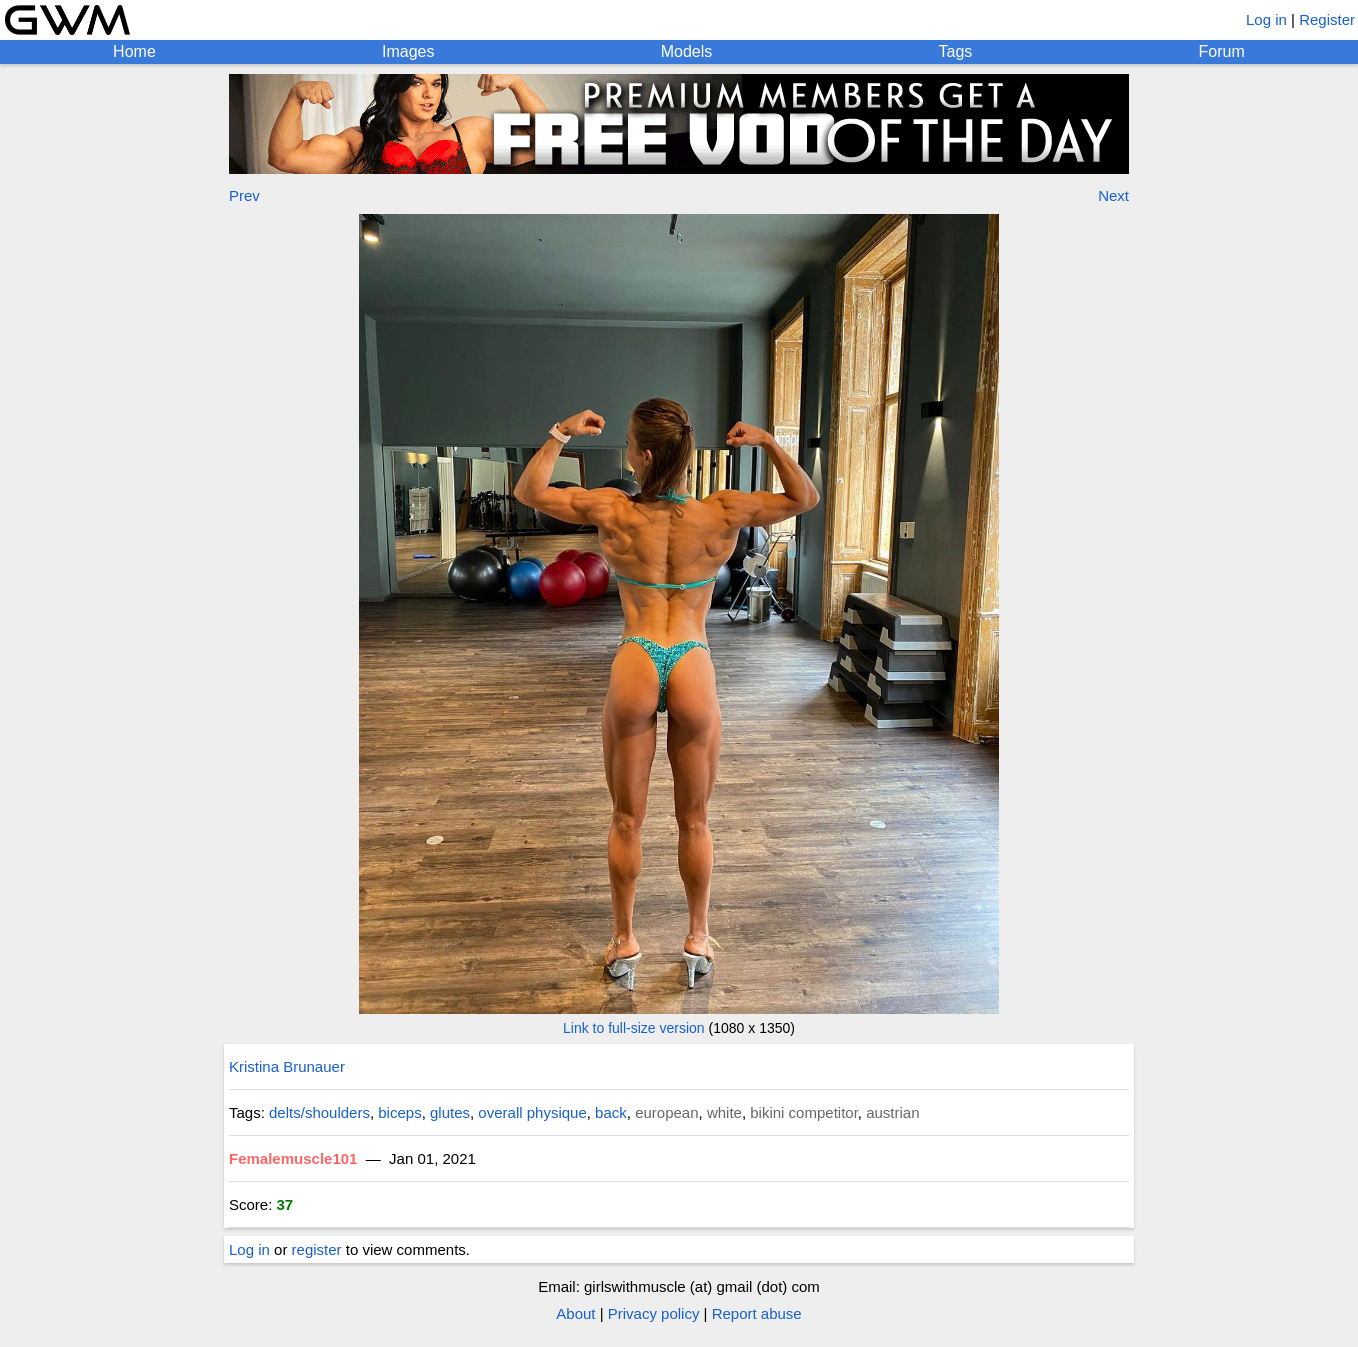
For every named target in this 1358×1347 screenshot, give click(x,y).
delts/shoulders (319, 1112)
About (575, 1313)
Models (687, 51)
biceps (399, 1112)
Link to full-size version (634, 1028)
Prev (244, 195)
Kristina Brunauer (287, 1066)
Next (1113, 195)
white (724, 1112)
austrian (892, 1112)
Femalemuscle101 (293, 1158)
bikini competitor (804, 1112)
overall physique (532, 1112)
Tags (956, 51)
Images (408, 51)
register (317, 1249)
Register (1327, 19)
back (611, 1112)
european (666, 1112)
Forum (1222, 51)
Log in (1266, 19)
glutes (450, 1112)
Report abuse (757, 1313)
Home (134, 51)
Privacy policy (654, 1313)
